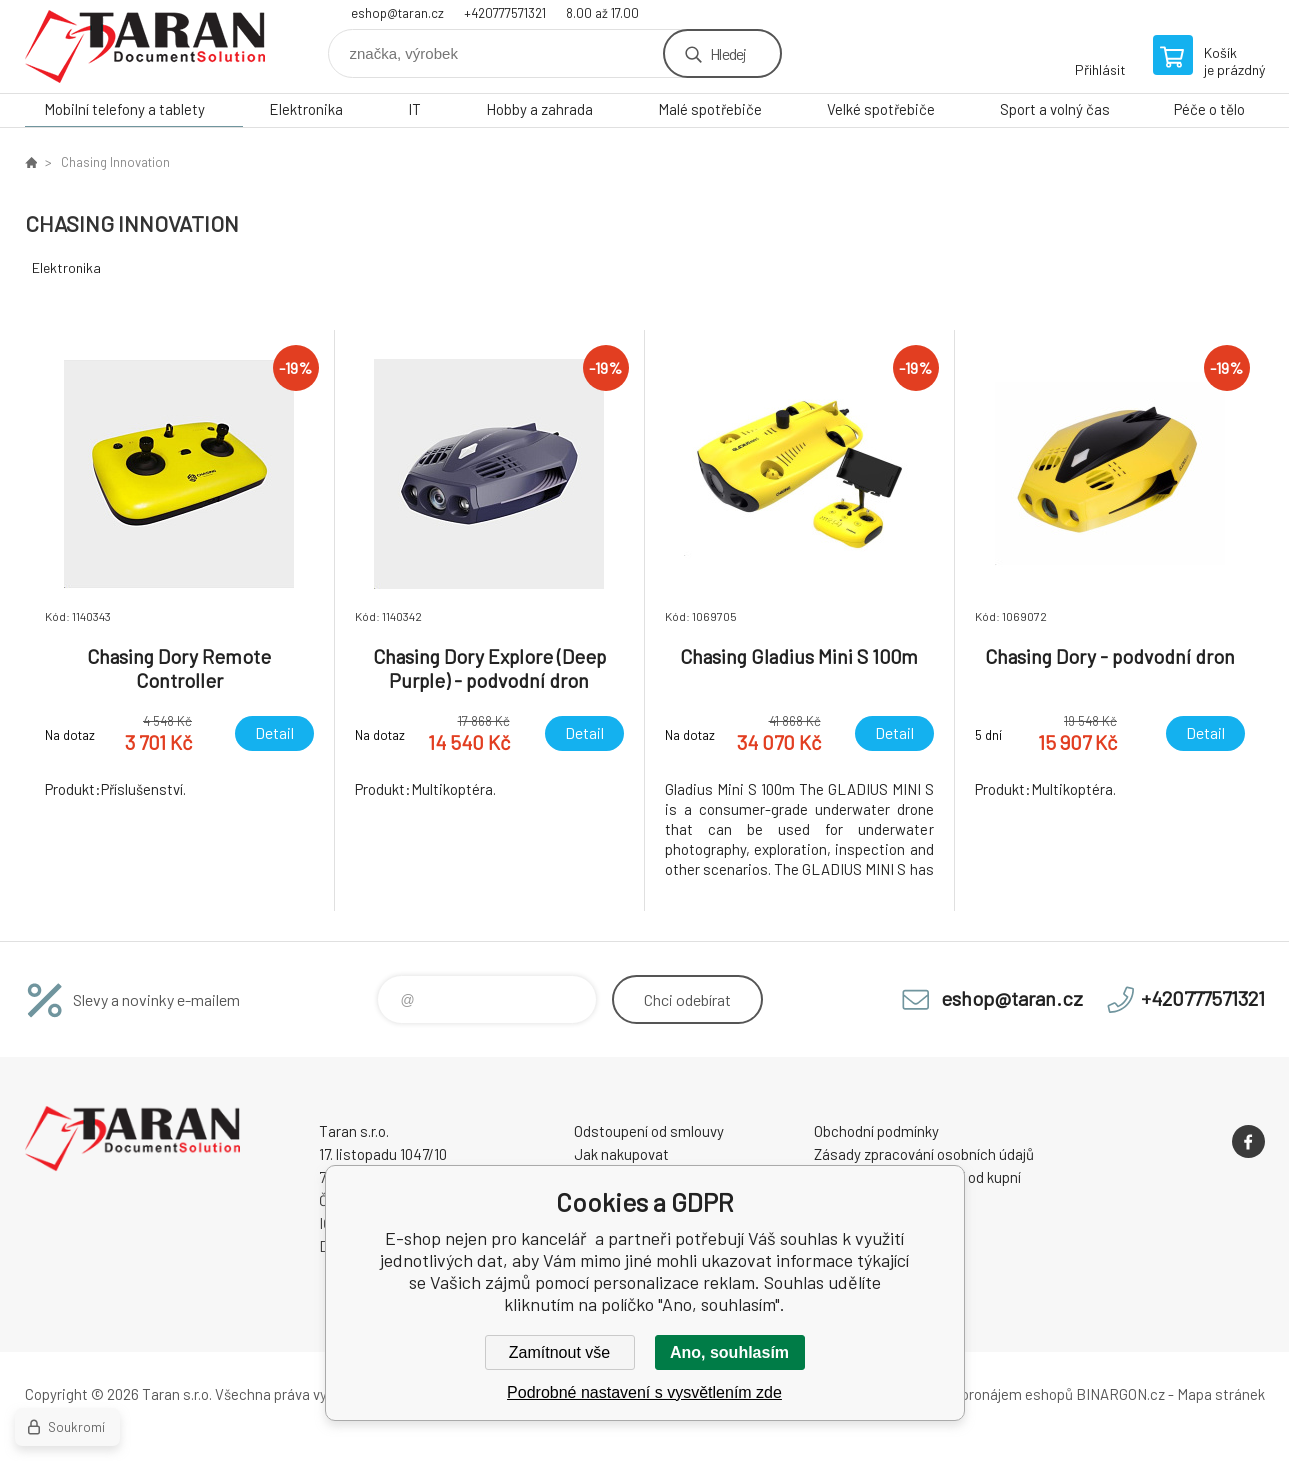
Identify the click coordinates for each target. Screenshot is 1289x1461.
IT (414, 109)
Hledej (728, 53)
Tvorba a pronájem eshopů (988, 1394)
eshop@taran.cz (397, 13)
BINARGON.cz (1120, 1394)
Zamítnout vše (559, 1352)
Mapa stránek (1221, 1394)
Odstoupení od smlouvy (649, 1131)
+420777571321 (505, 13)
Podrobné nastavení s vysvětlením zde (644, 1392)
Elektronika (306, 109)
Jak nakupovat (621, 1154)
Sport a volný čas (1055, 109)
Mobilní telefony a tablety (124, 109)
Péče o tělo (1209, 109)
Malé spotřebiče (710, 109)
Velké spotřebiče (881, 109)
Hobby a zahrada (539, 109)
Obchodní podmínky (876, 1131)
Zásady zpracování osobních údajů (924, 1154)
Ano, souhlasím (729, 1352)
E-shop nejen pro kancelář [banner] (145, 46)
